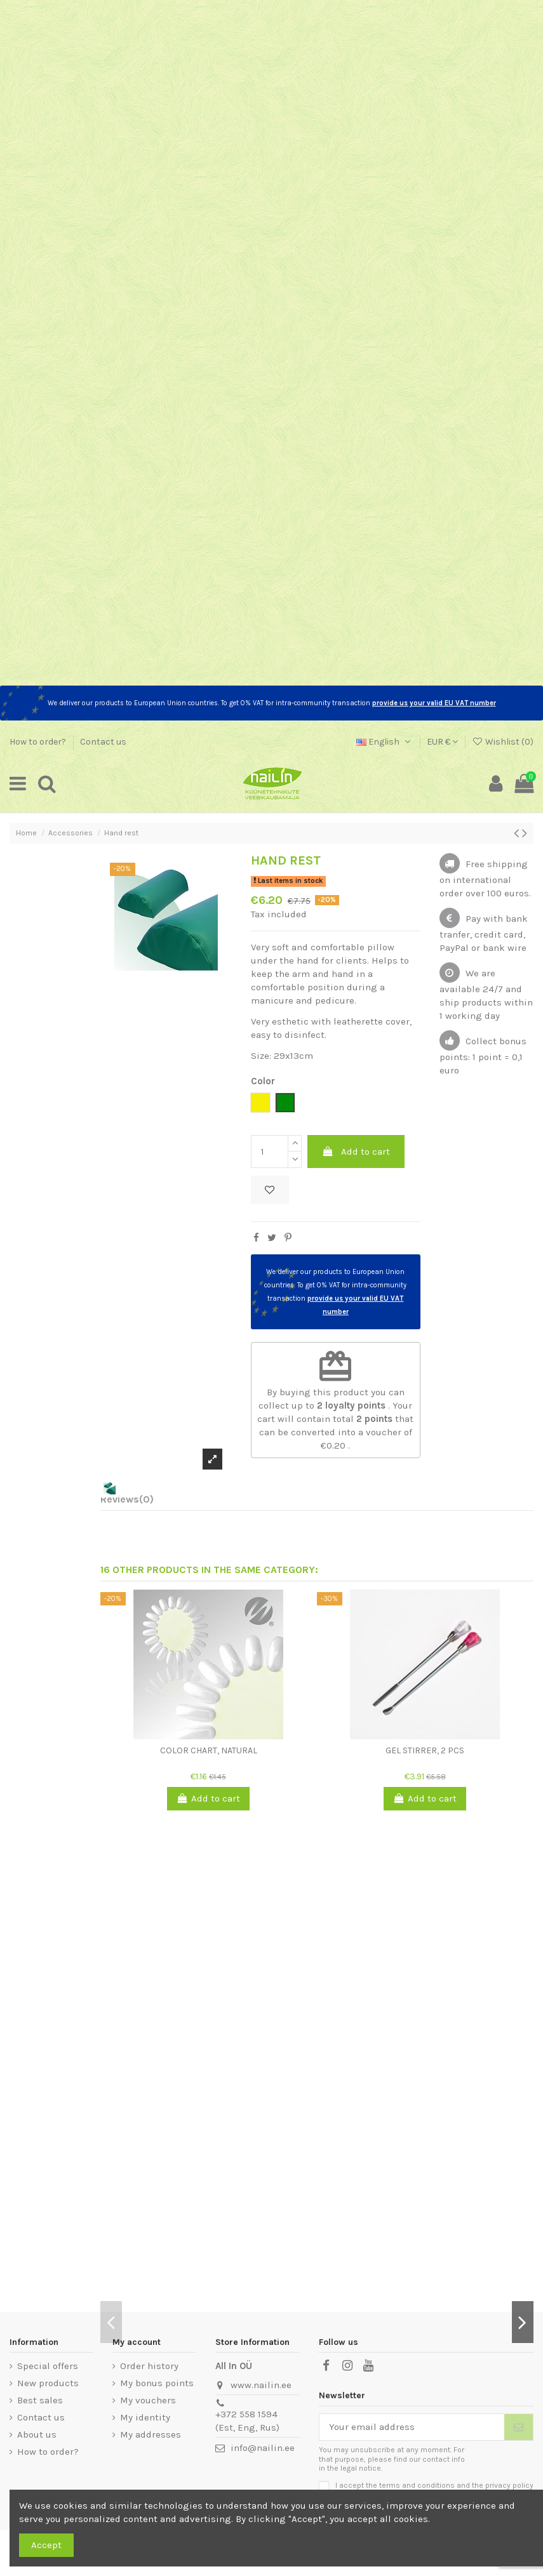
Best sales (40, 2400)
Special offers (47, 2366)
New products (48, 2383)
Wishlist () (502, 741)
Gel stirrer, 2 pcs (424, 1750)
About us (37, 2434)
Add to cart (355, 1151)
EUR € (442, 741)
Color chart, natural (208, 1750)
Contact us (103, 741)
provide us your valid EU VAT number (434, 703)
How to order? (39, 741)
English (384, 741)
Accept (46, 2545)
